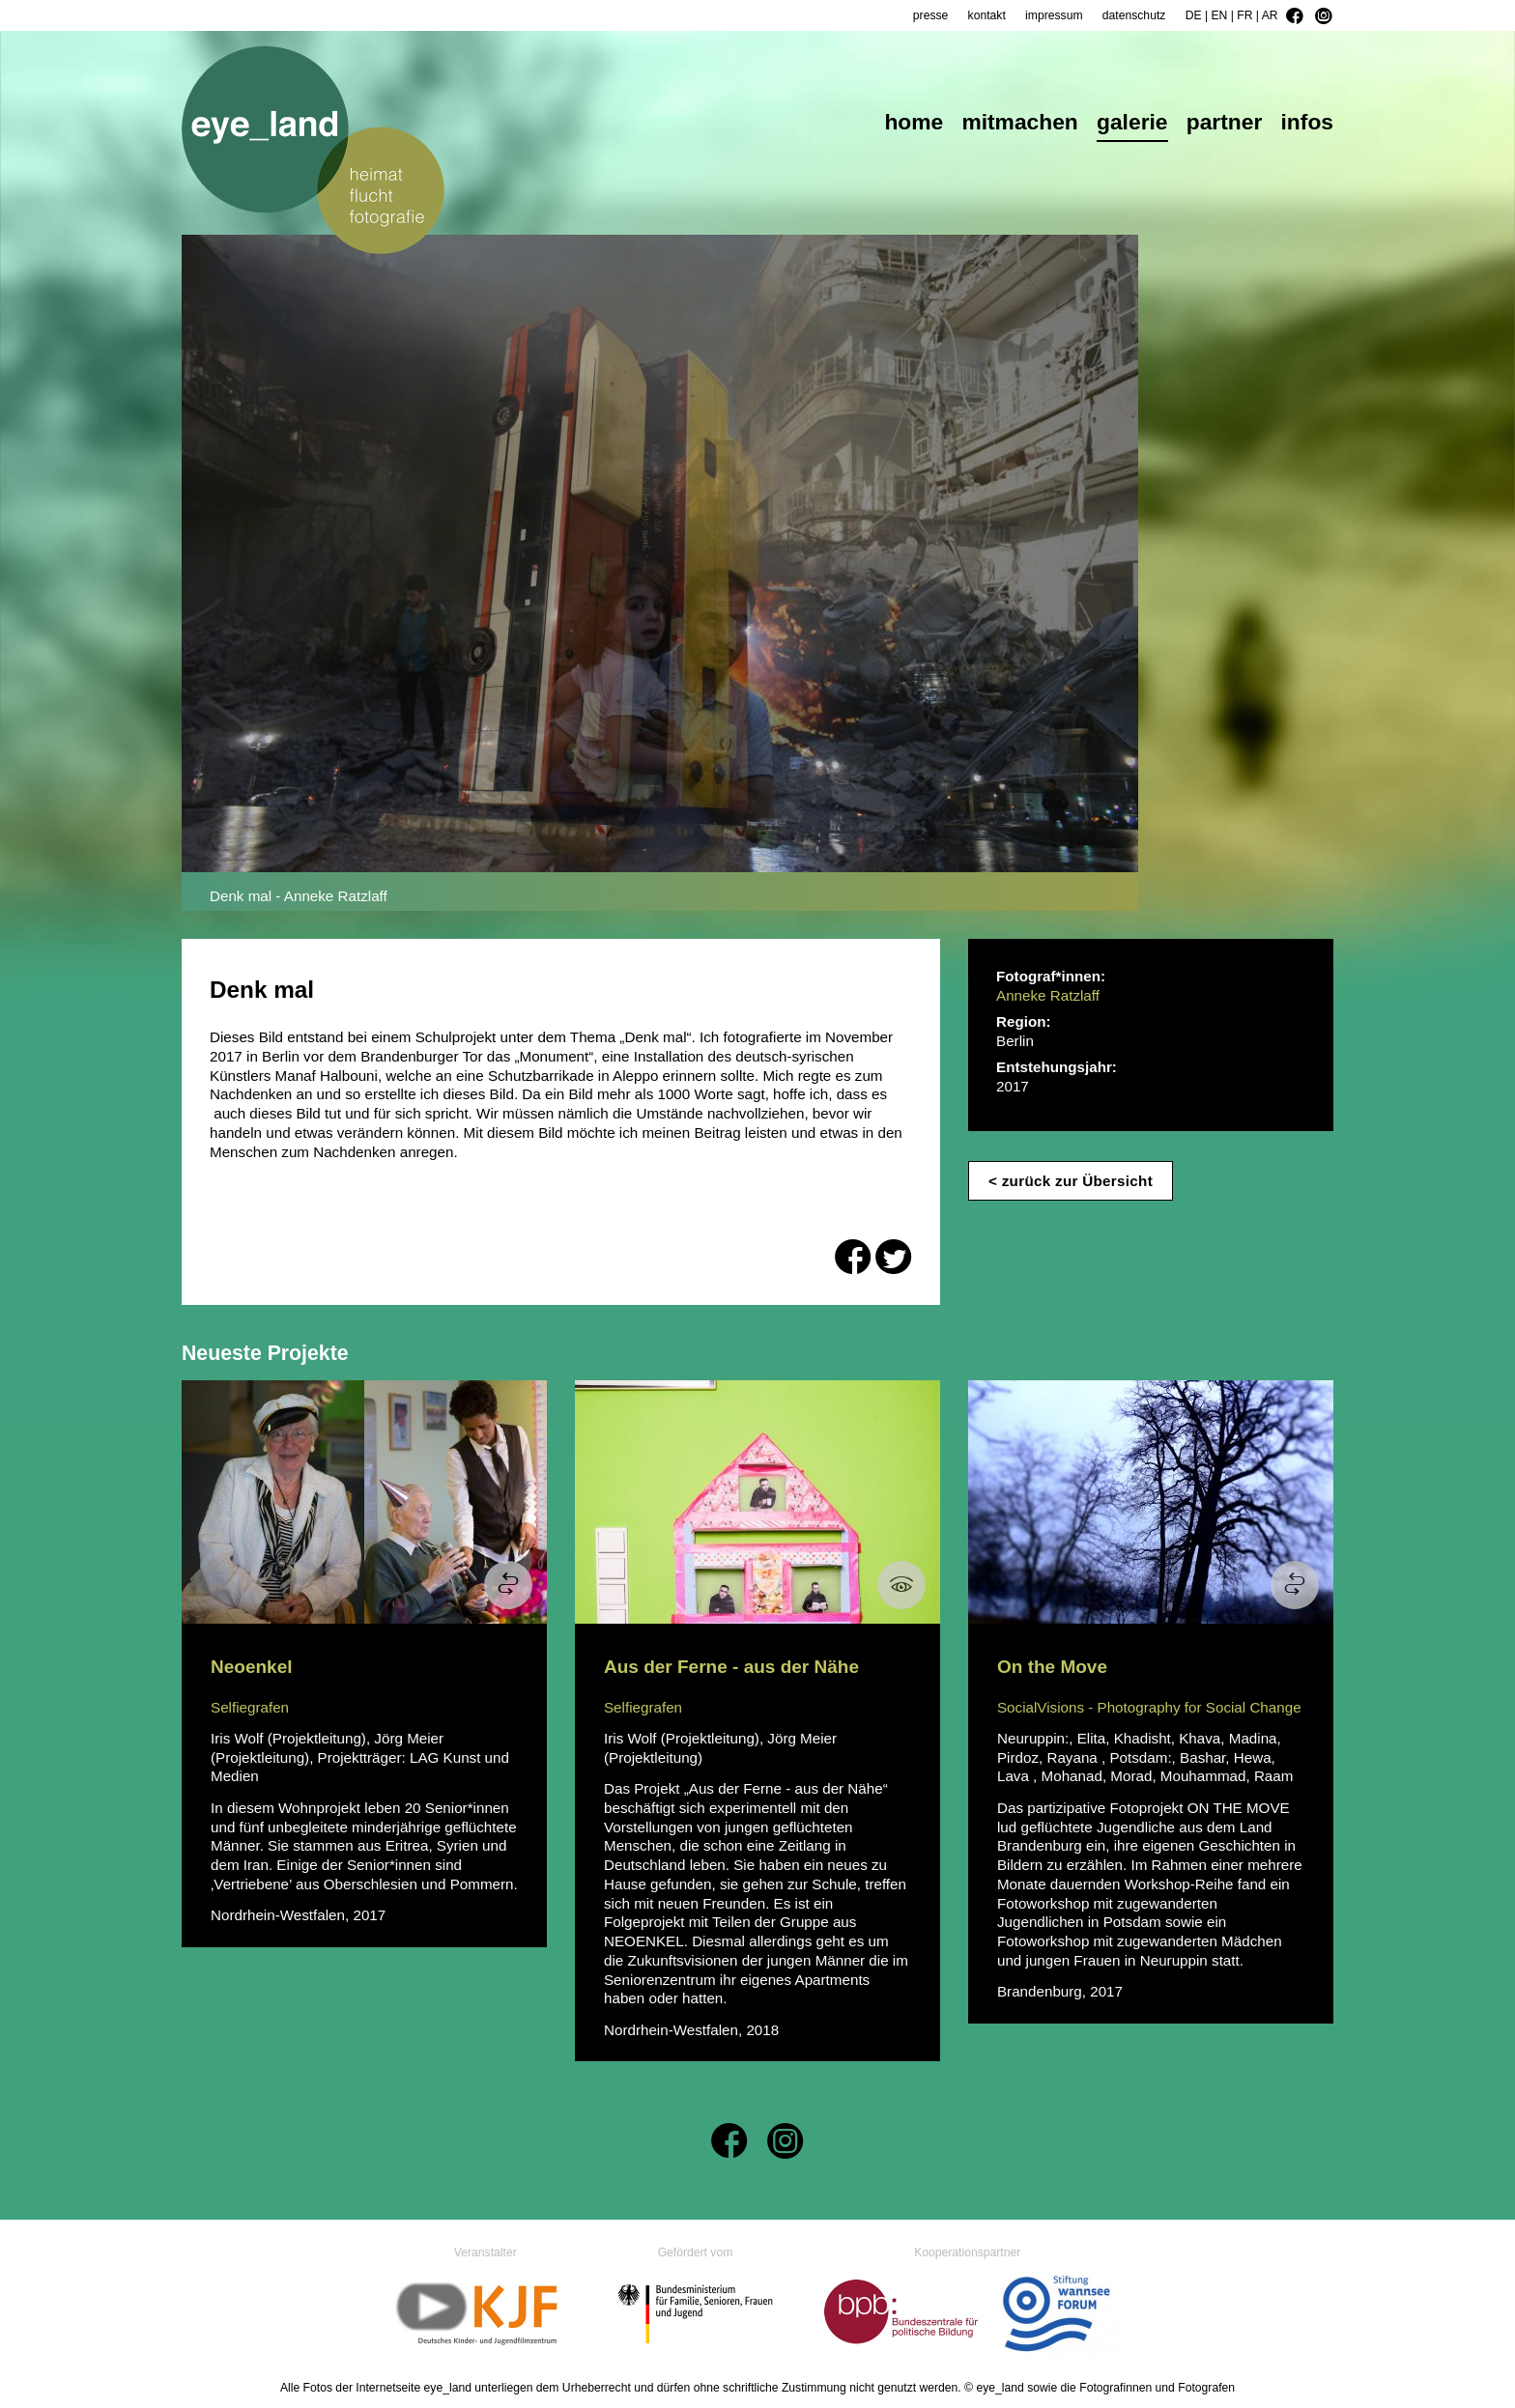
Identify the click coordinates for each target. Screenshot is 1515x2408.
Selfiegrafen (250, 1707)
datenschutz (1134, 15)
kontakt (987, 15)
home (913, 123)
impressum (1053, 15)
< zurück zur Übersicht (1070, 1181)
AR (1270, 15)
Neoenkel (251, 1667)
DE (1194, 15)
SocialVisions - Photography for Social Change (1149, 1707)
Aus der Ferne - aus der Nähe (731, 1667)
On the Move (1052, 1667)
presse (931, 15)
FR (1244, 15)
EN (1219, 15)
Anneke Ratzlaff (1048, 995)
